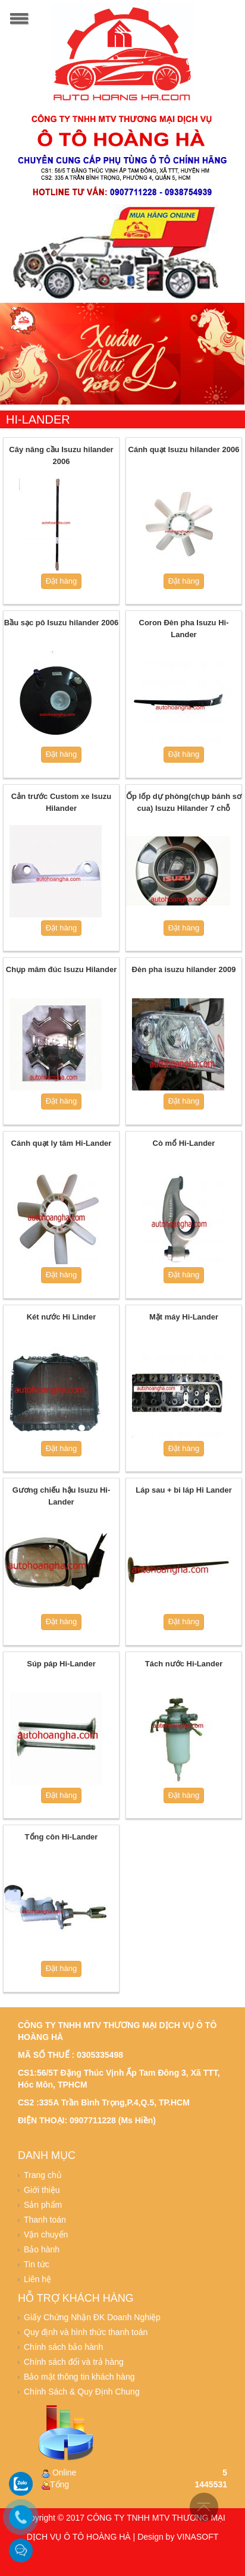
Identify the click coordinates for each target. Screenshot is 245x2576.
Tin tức (36, 2264)
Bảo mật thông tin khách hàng (79, 2376)
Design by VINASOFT (177, 2536)
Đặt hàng (61, 580)
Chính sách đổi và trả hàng (74, 2362)
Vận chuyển (46, 2234)
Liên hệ (37, 2279)
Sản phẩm (43, 2205)
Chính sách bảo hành (63, 2347)
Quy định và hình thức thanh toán (85, 2332)
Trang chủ (43, 2175)
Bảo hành (41, 2249)
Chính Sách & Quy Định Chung (82, 2391)
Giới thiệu (42, 2190)
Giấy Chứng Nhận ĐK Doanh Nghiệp (92, 2317)
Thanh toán (45, 2219)
